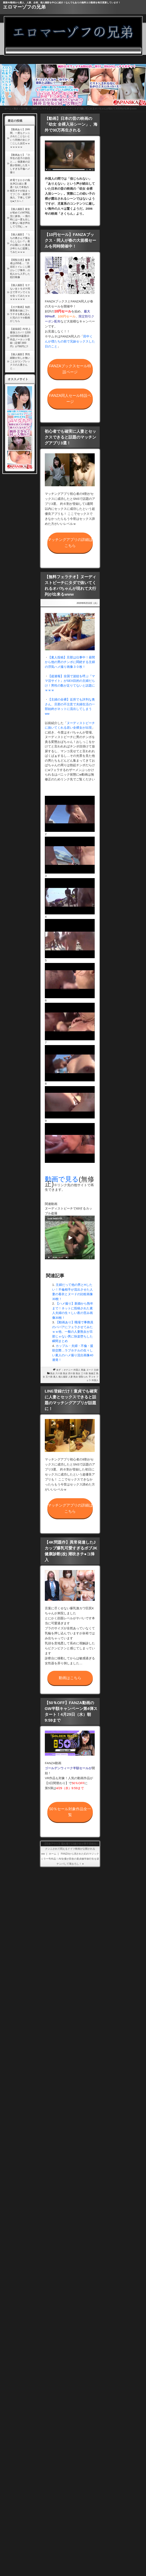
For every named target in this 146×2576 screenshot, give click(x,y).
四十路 (71, 1373)
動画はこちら (70, 1678)
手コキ (92, 1376)
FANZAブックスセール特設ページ (70, 369)
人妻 (70, 1376)
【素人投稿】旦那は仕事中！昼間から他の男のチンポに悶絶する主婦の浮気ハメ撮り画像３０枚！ (70, 662)
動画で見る (62, 1179)
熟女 (16, 108)
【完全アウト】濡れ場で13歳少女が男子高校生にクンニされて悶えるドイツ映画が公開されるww (70, 1848)
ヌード (89, 1370)
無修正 (92, 1373)
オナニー (68, 1370)
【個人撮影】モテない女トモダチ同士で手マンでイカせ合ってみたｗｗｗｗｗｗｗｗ (20, 292)
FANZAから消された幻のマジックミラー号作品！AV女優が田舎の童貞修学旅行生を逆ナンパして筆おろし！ (70, 1858)
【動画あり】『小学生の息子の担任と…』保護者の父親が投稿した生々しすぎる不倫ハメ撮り (20, 163)
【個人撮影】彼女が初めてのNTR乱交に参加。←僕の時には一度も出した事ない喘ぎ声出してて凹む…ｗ (20, 218)
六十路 (24, 108)
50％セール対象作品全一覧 (70, 1812)
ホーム (7, 108)
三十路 (84, 1373)
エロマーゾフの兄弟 (24, 7)
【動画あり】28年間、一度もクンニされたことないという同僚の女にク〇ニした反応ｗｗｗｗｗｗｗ (20, 138)
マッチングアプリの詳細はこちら (70, 543)
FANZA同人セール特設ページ (70, 399)
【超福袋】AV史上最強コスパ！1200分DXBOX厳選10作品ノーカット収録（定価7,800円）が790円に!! (20, 337)
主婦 (96, 1370)
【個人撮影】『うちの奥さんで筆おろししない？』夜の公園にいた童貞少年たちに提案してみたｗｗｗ (20, 243)
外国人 (76, 1370)
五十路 (49, 1376)
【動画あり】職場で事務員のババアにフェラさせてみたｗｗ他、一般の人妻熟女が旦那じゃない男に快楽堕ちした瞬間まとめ (72, 1331)
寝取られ (83, 1376)
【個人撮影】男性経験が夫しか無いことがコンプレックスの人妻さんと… (20, 361)
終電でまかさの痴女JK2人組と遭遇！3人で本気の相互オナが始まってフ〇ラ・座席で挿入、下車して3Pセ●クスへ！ (20, 191)
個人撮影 (63, 1376)
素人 (55, 1376)
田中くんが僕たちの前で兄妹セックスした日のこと (70, 341)
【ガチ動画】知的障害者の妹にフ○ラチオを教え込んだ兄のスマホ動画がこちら (20, 314)
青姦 (83, 1370)
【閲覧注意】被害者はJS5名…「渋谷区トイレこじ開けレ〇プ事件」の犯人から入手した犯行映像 (20, 268)
